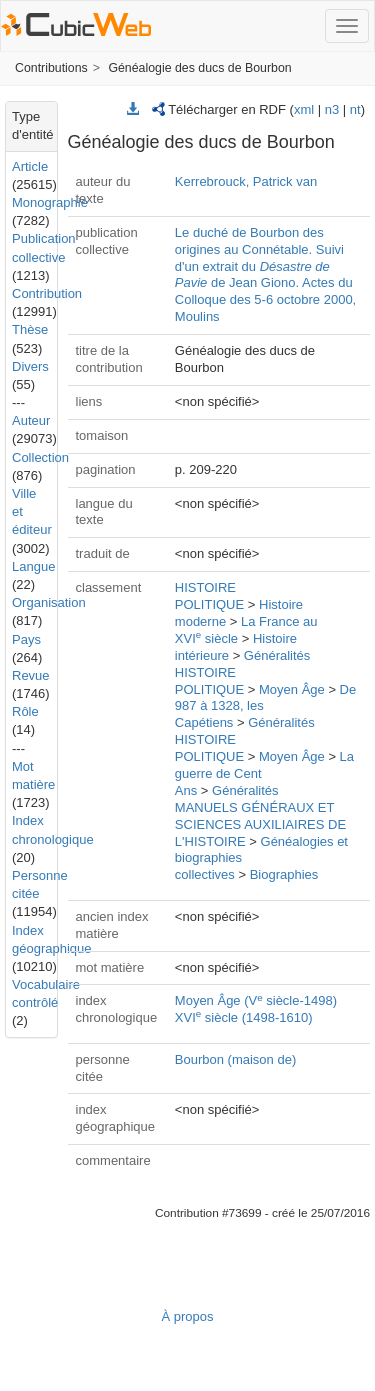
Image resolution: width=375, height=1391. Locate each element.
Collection (40, 457)
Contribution (47, 293)
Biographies (284, 874)
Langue (33, 566)
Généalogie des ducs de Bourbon (199, 68)
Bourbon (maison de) (235, 1059)
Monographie (50, 202)
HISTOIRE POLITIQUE (209, 596)
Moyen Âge (292, 689)
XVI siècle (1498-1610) (244, 1017)
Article (30, 166)
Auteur (31, 420)
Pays (26, 639)
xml (304, 109)
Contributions (51, 68)
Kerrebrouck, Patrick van (246, 181)
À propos (187, 1316)
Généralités (277, 655)
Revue (31, 675)
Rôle (25, 711)
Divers (30, 366)
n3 (332, 109)
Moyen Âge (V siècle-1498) (256, 1000)
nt (355, 109)
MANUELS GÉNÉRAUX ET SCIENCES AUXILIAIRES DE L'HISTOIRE (260, 824)
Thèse (30, 329)
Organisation (49, 602)
